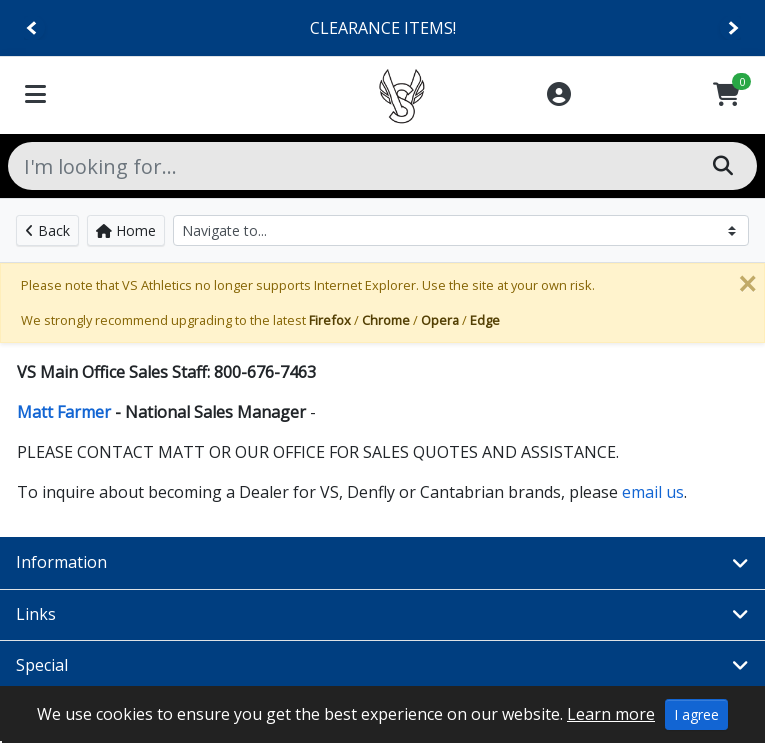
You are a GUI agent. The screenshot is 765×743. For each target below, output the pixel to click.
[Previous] (32, 28)
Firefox (330, 320)
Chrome (386, 320)
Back (47, 230)
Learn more (611, 714)
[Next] (732, 28)
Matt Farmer (66, 412)
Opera (440, 320)
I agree (696, 714)
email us (651, 492)
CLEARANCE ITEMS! (383, 28)
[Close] (747, 284)
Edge (485, 320)
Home (126, 230)
